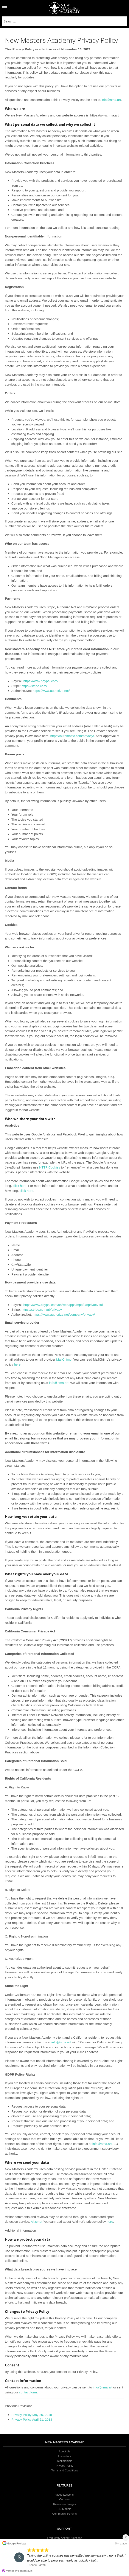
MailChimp (63, 1359)
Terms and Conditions (64, 2470)
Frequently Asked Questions (64, 2537)
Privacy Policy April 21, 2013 (31, 2419)
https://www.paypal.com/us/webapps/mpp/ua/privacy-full (63, 1305)
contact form (28, 2392)
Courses (64, 2499)
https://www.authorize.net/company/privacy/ (64, 1314)
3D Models (64, 2509)
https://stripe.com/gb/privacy (42, 1309)
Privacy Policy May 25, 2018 (31, 2415)
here (17, 1364)
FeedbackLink (25, 2571)
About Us (64, 2451)
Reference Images (64, 2504)
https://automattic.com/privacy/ (72, 736)
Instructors (64, 2456)
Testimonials (64, 2461)
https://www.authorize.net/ (51, 691)
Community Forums (64, 2513)
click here (19, 1186)
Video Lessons (64, 2494)
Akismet (36, 2221)
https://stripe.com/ (34, 686)
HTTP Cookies (49, 1167)
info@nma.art (111, 100)
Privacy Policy (64, 2465)
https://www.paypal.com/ (40, 681)
